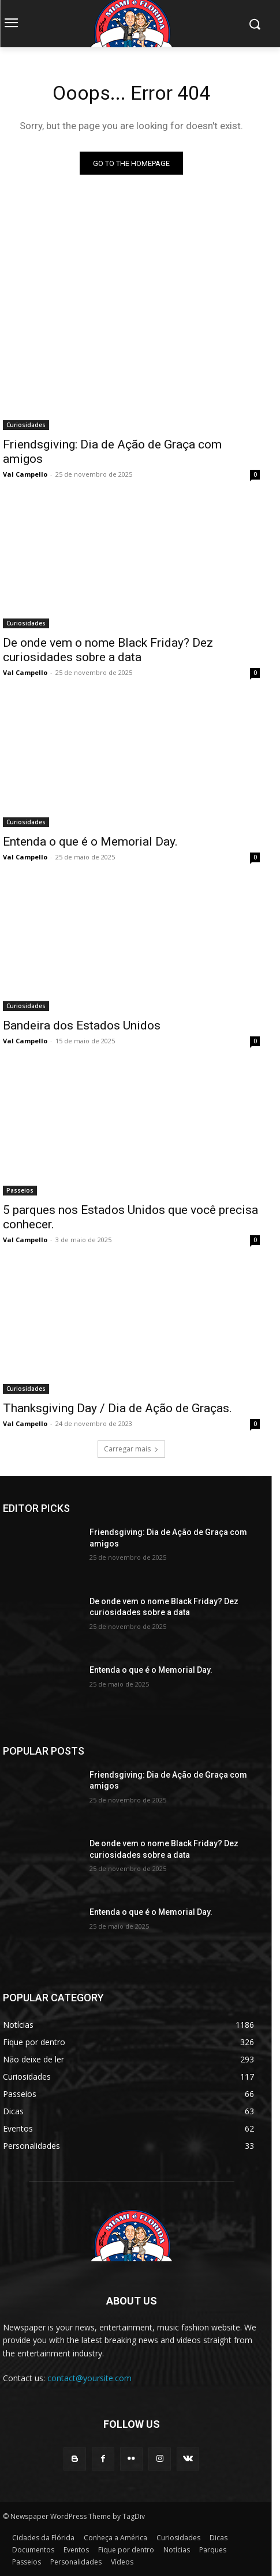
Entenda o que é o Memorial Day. (90, 841)
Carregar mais (131, 1449)
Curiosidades (26, 425)
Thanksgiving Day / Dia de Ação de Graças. (117, 1408)
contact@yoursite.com (89, 2378)
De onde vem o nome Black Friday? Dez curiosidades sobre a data (108, 650)
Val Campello (25, 474)
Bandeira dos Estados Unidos (81, 1025)
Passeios (19, 1190)
